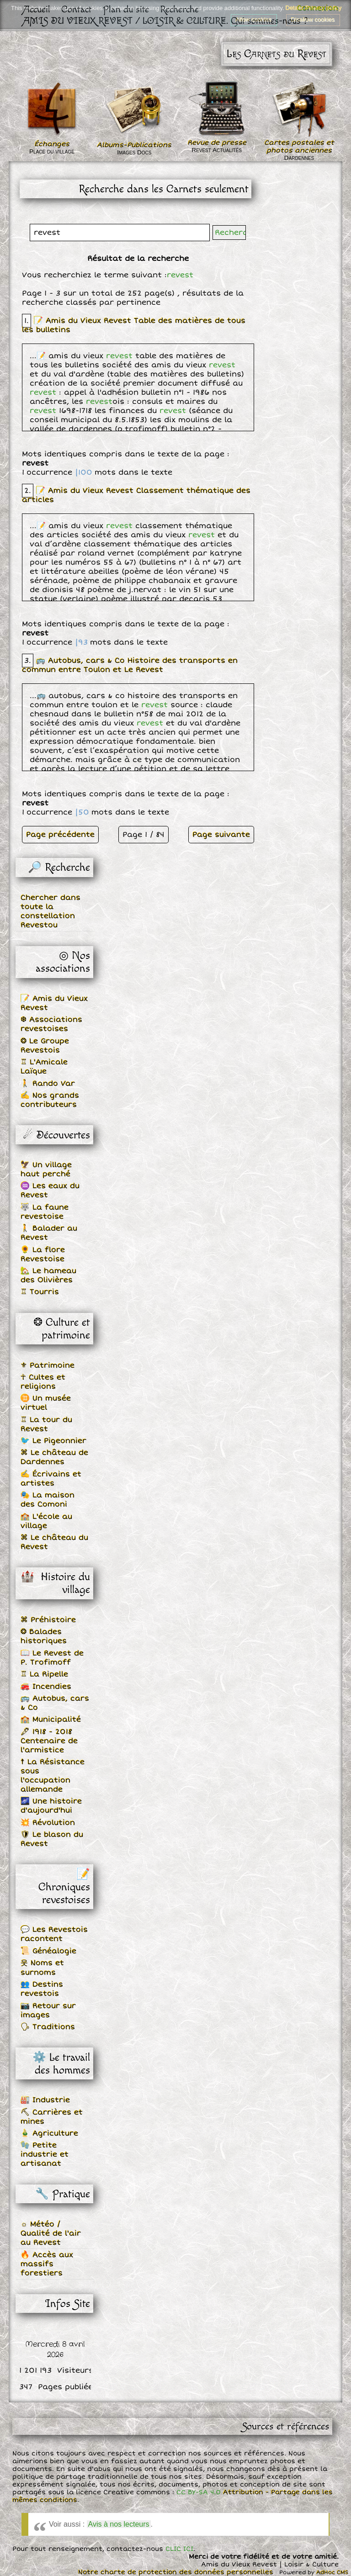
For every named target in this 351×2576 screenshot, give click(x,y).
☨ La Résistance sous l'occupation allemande (53, 1775)
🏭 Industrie (45, 2100)
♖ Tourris (40, 1291)
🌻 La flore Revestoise (43, 1254)
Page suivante (221, 834)
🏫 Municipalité (51, 1719)
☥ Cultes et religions (43, 1382)
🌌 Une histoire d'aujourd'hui (51, 1806)
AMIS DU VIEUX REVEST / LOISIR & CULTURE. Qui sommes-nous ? (165, 20)
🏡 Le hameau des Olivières (48, 1275)
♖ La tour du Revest (46, 1424)
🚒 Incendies (46, 1686)
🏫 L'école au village (46, 1521)
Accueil (36, 9)
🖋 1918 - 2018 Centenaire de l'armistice (49, 1741)
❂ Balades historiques (44, 1636)
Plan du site (126, 9)
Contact (76, 9)
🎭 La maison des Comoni (47, 1500)
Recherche (179, 9)
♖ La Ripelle (44, 1674)
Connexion (317, 8)
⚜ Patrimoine (47, 1365)
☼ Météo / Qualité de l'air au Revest (51, 2233)
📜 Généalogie (48, 1951)
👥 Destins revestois (42, 1989)
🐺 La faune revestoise (45, 1212)
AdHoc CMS (332, 2572)
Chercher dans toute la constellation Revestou (50, 911)
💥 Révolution (48, 1822)
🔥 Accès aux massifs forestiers (47, 2264)
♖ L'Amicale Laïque (44, 1067)
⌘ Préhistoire (48, 1619)
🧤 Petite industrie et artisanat (45, 2154)
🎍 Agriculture (49, 2133)
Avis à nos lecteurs (118, 2524)
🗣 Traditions (48, 2026)
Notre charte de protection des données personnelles (175, 2572)
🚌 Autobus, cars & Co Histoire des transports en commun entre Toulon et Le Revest (130, 665)
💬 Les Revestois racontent (54, 1934)
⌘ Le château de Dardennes (54, 1457)
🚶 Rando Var (48, 1083)
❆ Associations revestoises (51, 1024)
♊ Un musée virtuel (46, 1403)
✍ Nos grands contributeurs (50, 1100)
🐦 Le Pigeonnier (53, 1440)
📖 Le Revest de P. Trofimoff (52, 1658)
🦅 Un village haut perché (46, 1169)
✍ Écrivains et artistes (51, 1479)
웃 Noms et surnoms (42, 1967)
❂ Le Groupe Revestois (45, 1046)
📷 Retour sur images (48, 2010)
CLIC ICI (179, 2549)
